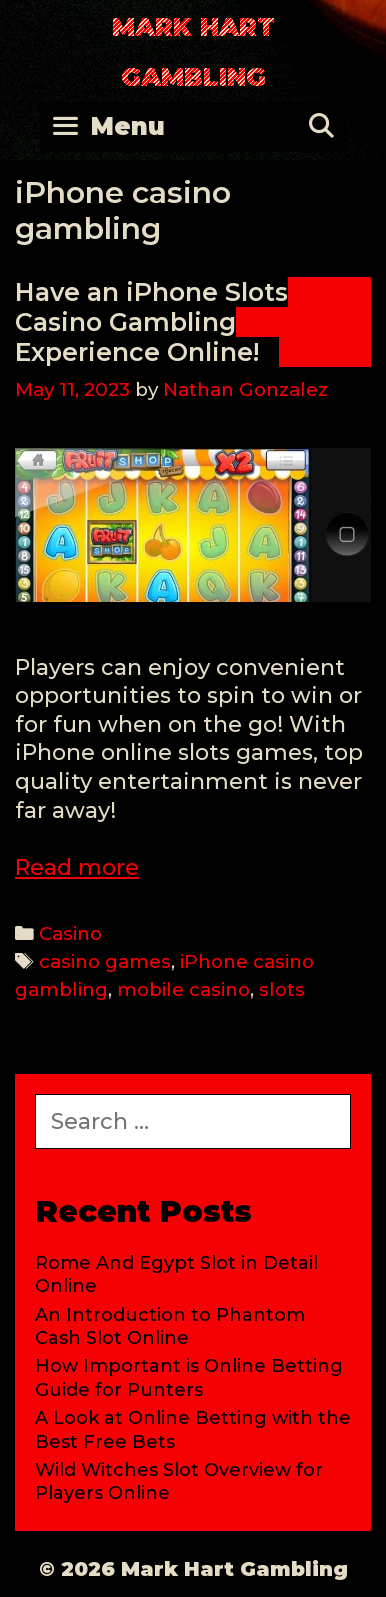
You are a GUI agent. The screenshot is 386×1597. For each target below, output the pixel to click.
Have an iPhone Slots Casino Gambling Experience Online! (151, 322)
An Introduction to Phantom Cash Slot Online (170, 1326)
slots (282, 989)
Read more (77, 867)
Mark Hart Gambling (193, 52)
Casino (70, 933)
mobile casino (183, 989)
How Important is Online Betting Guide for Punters (189, 1377)
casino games (105, 961)
